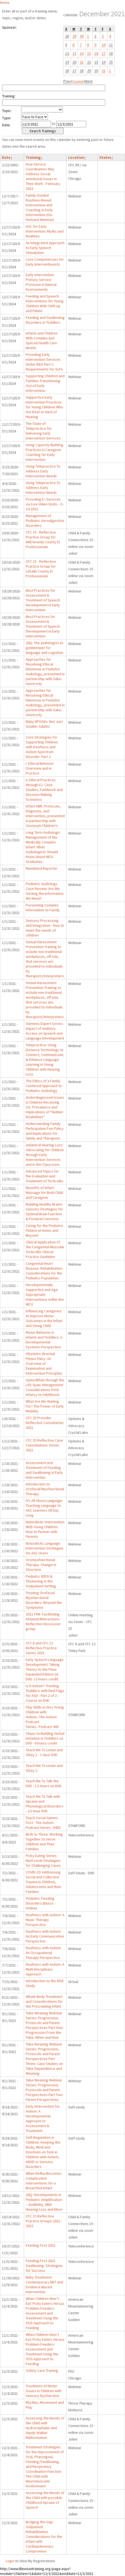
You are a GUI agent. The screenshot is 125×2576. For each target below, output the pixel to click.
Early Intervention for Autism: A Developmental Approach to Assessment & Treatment (43, 2118)
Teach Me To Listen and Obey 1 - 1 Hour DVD (44, 1752)
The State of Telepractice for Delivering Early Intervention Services (43, 431)
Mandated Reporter (42, 868)
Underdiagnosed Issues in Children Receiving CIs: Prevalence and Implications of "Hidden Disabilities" (45, 1107)
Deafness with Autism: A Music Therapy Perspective (45, 1919)
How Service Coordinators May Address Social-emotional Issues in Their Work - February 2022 (43, 176)
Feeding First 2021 (40, 2245)
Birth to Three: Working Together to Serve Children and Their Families (44, 1841)
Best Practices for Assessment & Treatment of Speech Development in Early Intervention (43, 600)
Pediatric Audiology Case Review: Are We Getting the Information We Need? (45, 891)
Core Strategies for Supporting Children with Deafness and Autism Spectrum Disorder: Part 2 (42, 747)
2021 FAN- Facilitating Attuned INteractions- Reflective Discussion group (43, 1621)
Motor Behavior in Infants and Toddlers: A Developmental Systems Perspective (44, 1339)
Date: (6, 124)
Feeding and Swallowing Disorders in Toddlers (45, 320)
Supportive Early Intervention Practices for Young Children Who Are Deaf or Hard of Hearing (44, 407)
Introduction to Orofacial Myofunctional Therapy (45, 1489)
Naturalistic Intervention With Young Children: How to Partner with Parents (45, 1529)
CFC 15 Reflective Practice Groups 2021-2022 (43, 2221)
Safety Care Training (42, 2370)
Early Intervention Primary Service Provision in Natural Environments (41, 282)
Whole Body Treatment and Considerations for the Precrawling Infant (44, 2001)
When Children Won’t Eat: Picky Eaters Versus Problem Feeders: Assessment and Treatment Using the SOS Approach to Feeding (45, 2313)
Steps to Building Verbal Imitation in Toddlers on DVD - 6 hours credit (45, 1738)
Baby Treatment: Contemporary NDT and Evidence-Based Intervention (44, 2284)
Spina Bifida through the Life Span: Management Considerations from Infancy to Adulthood (45, 1387)
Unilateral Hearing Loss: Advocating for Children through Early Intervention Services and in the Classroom (45, 1155)
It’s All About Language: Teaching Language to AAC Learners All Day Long (44, 1508)
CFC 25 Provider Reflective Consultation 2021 (45, 1422)
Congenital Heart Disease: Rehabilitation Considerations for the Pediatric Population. (44, 1270)
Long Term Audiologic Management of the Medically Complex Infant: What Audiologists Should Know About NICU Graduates (43, 847)
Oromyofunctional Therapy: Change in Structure (41, 1564)
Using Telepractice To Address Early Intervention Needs (43, 471)
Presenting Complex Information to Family (43, 907)
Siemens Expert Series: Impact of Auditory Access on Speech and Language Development (45, 1031)
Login (10, 2560)
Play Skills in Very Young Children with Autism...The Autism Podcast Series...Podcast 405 (45, 1717)
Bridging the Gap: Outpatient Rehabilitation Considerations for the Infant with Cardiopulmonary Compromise (44, 2536)
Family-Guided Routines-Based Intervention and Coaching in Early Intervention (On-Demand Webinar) (40, 207)
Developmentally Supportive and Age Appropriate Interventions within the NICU (45, 1294)
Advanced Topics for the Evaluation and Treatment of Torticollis (44, 1176)
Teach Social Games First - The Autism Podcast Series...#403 (43, 1822)
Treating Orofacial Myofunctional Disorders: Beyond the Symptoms (44, 1600)
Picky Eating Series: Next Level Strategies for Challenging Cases (43, 1860)
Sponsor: (9, 27)
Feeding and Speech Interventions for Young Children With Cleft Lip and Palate (45, 303)
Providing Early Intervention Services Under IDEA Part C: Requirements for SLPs (44, 362)
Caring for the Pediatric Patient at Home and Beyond (44, 1230)
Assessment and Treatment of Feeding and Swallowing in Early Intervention (44, 1470)
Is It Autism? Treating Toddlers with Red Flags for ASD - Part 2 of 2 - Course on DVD (45, 1693)
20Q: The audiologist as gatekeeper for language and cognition (44, 647)
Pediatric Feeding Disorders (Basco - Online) (40, 1903)
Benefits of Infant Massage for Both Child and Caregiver (44, 1192)
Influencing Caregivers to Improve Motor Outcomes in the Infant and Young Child (44, 1318)
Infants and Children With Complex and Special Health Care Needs (42, 340)
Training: (8, 96)
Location (77, 157)
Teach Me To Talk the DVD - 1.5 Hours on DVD (43, 1783)
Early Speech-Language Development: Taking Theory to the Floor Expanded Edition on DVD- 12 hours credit (45, 1669)
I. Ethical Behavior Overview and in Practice (40, 768)
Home (4, 2)
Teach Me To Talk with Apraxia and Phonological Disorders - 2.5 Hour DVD (44, 1803)
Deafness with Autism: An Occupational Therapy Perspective (43, 1952)
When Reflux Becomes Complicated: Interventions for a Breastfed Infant (44, 2180)
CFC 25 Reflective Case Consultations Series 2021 (44, 1445)
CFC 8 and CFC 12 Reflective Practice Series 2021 (41, 1648)
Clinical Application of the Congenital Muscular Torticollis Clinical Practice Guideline (45, 1249)
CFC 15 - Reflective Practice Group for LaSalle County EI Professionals (41, 568)
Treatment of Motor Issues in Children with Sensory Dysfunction (43, 2390)
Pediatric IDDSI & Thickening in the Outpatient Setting (41, 1581)
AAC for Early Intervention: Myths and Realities (45, 231)
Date (7, 157)
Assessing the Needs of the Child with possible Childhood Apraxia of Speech (45, 2500)
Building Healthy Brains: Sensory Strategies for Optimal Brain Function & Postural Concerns (44, 1211)
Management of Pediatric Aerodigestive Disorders (45, 520)
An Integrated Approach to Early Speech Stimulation (45, 247)
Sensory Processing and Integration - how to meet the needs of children (45, 928)
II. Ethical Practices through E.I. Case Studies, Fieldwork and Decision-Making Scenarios (44, 789)
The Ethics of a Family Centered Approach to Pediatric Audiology (44, 1085)
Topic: (7, 110)
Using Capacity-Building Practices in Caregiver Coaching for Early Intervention (44, 452)
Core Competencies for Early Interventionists (45, 262)
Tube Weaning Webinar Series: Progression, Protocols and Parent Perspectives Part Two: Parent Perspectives (44, 2090)
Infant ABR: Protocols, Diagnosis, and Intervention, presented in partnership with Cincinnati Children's (45, 816)
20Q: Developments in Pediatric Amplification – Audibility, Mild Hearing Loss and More (44, 2202)
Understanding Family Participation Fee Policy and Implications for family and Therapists (45, 1131)
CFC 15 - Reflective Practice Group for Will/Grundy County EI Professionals (43, 539)
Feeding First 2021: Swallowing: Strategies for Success (44, 2265)
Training (34, 157)
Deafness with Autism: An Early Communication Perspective (45, 1936)
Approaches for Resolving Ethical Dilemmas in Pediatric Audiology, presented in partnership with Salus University (45, 671)
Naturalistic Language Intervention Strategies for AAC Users (45, 1548)
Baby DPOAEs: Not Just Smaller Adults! (44, 724)
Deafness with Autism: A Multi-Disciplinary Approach (45, 1969)
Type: (6, 117)
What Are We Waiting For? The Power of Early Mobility (45, 1406)
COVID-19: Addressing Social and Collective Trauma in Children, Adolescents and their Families (43, 1882)
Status (106, 157)
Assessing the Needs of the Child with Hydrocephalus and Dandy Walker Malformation (45, 2428)
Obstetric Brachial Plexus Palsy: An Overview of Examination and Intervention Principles (44, 1363)
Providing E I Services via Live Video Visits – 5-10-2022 (45, 504)
